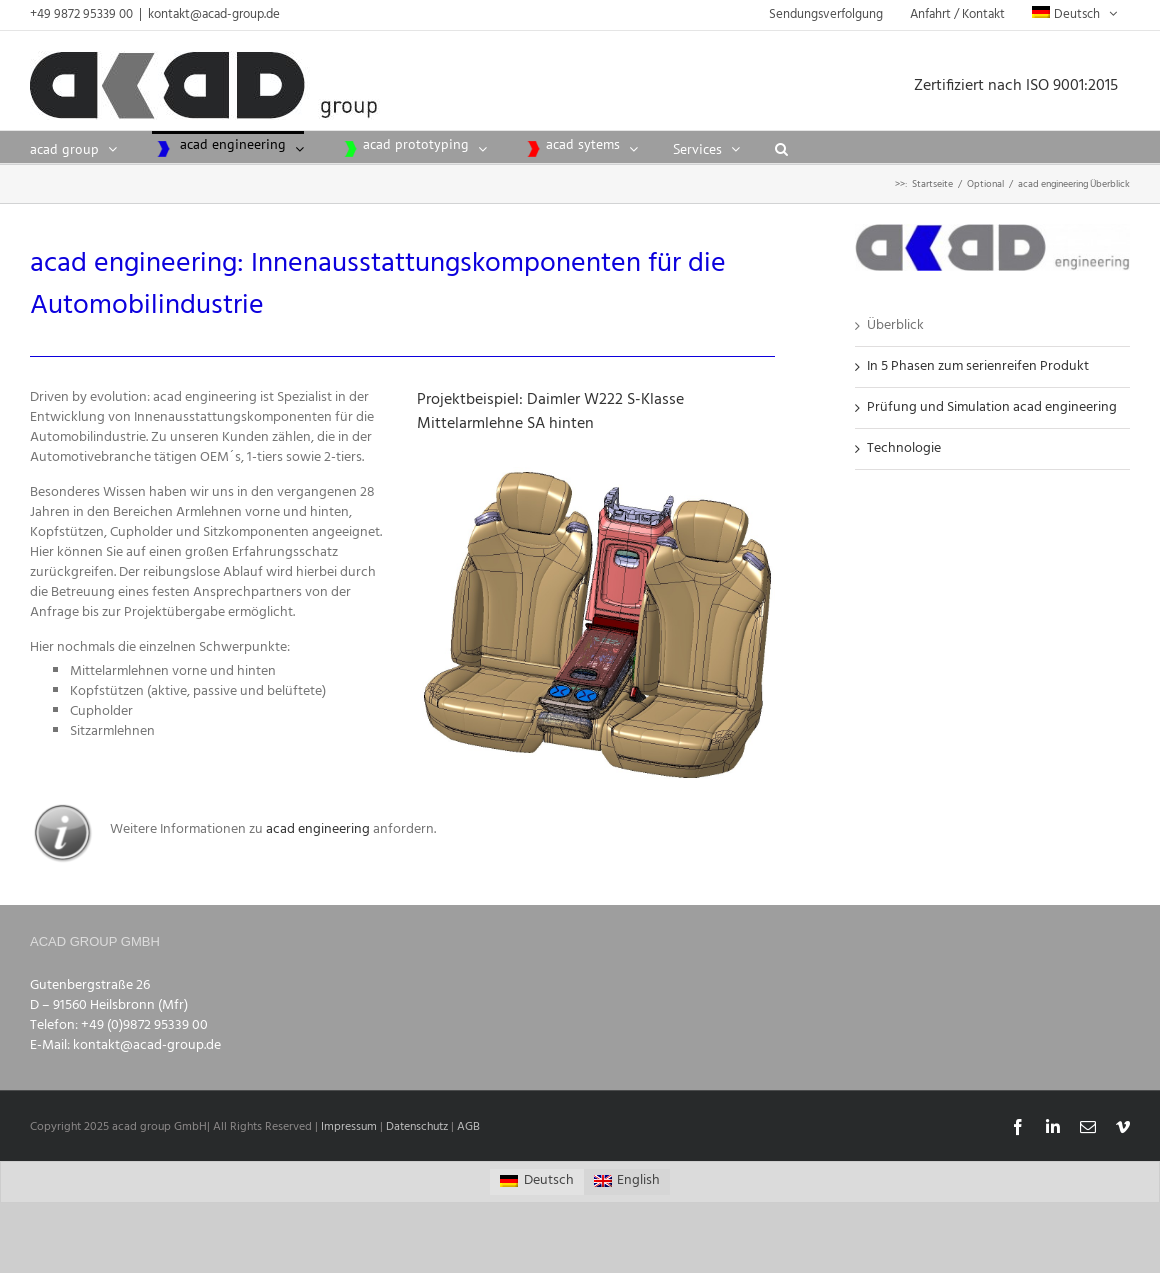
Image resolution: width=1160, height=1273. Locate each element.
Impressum (349, 1127)
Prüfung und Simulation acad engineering (992, 407)
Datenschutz (417, 1127)
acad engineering (319, 829)
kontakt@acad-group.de (214, 14)
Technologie (904, 448)
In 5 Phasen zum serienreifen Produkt (978, 366)
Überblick (895, 325)
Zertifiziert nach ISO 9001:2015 (1022, 86)
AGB (468, 1127)
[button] (781, 147)
